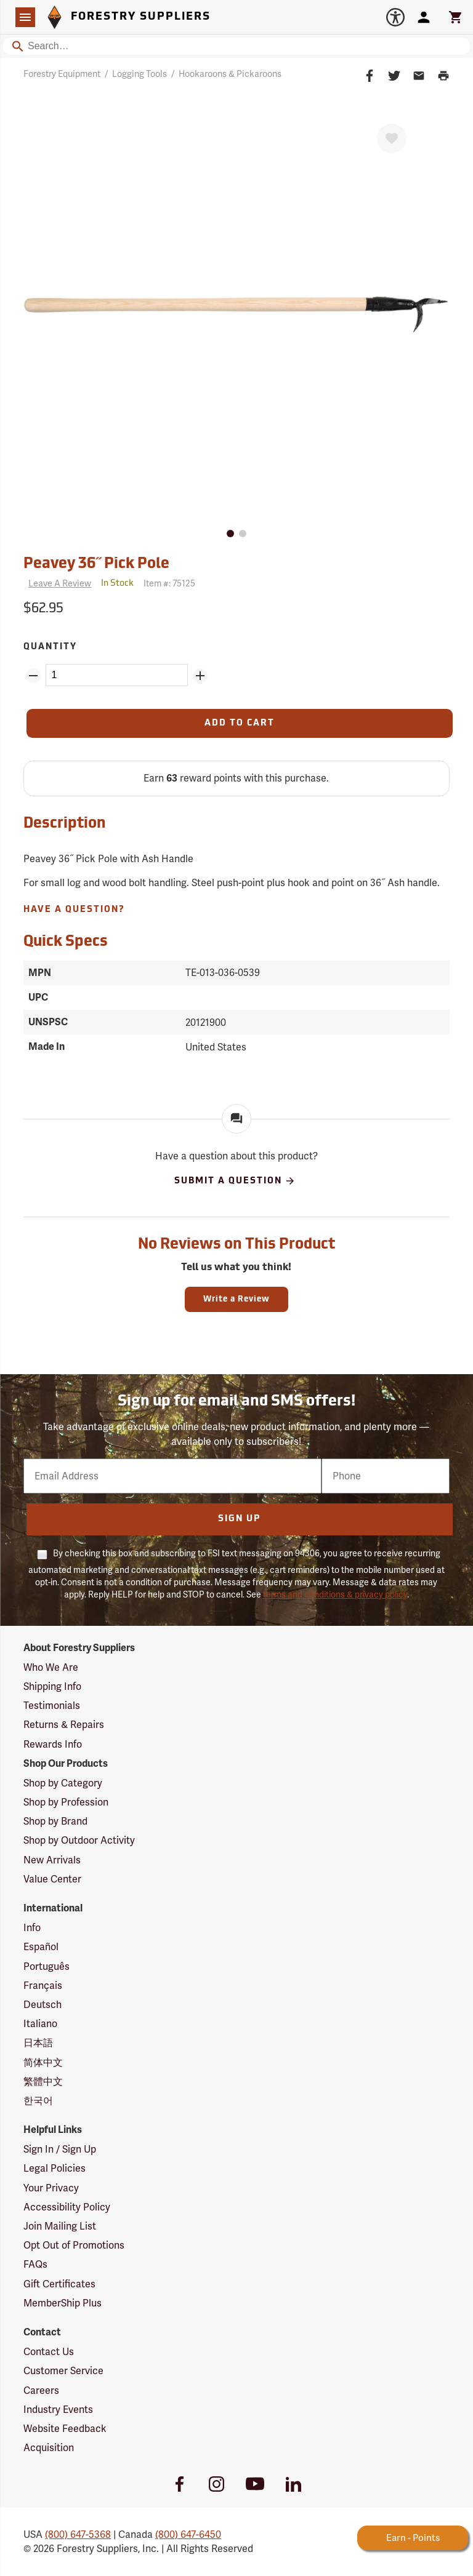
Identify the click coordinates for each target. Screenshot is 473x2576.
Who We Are (50, 1667)
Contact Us (48, 2351)
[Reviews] (57, 583)
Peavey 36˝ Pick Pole (96, 564)
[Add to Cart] (239, 723)
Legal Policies (54, 2168)
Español (41, 1946)
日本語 (38, 2042)
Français (42, 1985)
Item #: (169, 583)
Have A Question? (74, 909)
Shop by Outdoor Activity (79, 1840)
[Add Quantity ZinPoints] (200, 675)
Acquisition (48, 2447)
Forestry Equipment (61, 73)
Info (32, 1927)
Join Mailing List (59, 2226)
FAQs (35, 2264)
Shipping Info (52, 1686)
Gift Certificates (59, 2284)
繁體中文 (43, 2081)
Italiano (40, 2023)
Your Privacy (51, 2188)
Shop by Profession (65, 1802)
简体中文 (43, 2062)
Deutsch (42, 2004)
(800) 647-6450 (188, 2534)
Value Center (52, 1879)
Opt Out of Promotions (73, 2245)
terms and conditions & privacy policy (335, 1594)
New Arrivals (52, 1860)
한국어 (38, 2100)
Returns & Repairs (63, 1724)
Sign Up (239, 1519)
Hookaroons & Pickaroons (230, 73)
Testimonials (51, 1705)
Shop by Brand (55, 1821)
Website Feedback (65, 2428)
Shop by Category (62, 1783)
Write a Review (236, 1299)
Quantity (50, 647)
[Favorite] (391, 138)
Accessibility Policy (66, 2207)
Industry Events (58, 2409)
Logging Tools (139, 73)
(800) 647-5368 (78, 2534)
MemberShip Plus (62, 2303)
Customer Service (63, 2370)
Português (46, 1966)
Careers (41, 2390)
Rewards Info (52, 1744)
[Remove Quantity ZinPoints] (33, 675)
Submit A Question (235, 1180)
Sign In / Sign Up (59, 2149)
